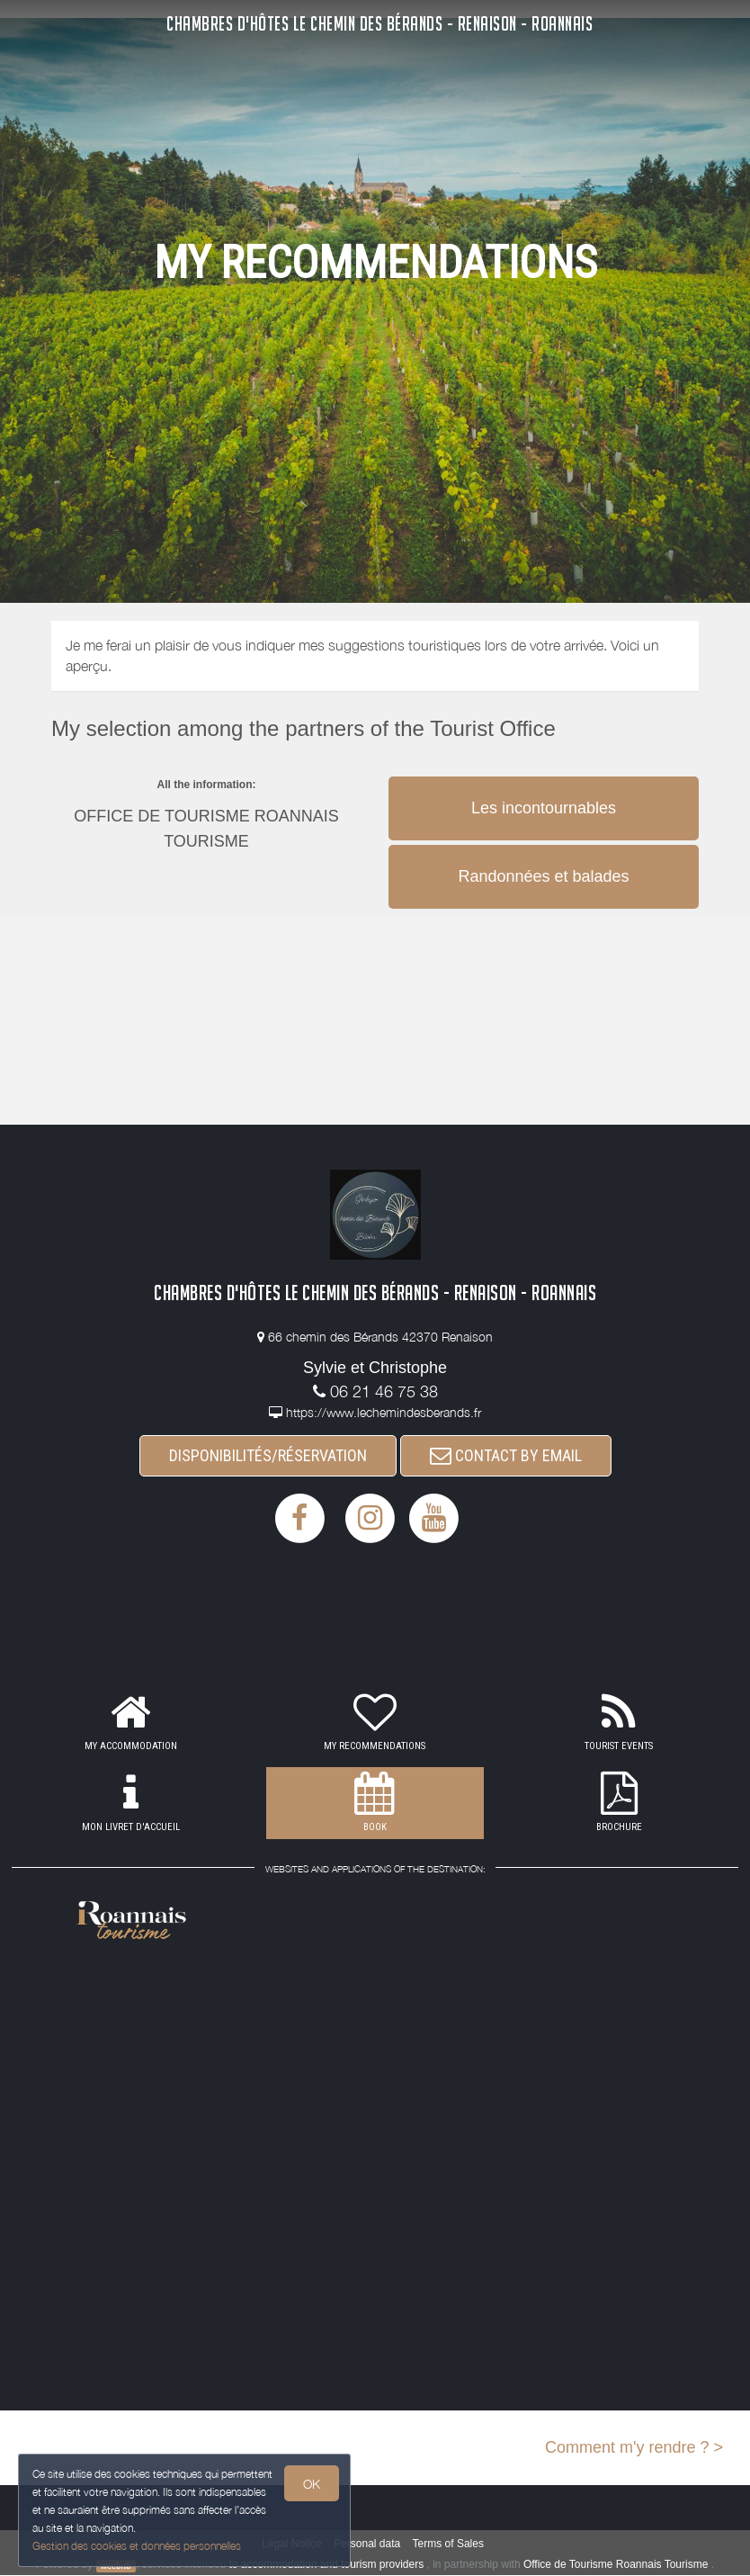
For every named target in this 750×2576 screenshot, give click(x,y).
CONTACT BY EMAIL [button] (506, 1455)
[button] (543, 775)
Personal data (367, 2544)
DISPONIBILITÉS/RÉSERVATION (268, 1455)
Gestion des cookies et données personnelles (136, 2546)
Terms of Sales (448, 2544)
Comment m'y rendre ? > (634, 2447)
